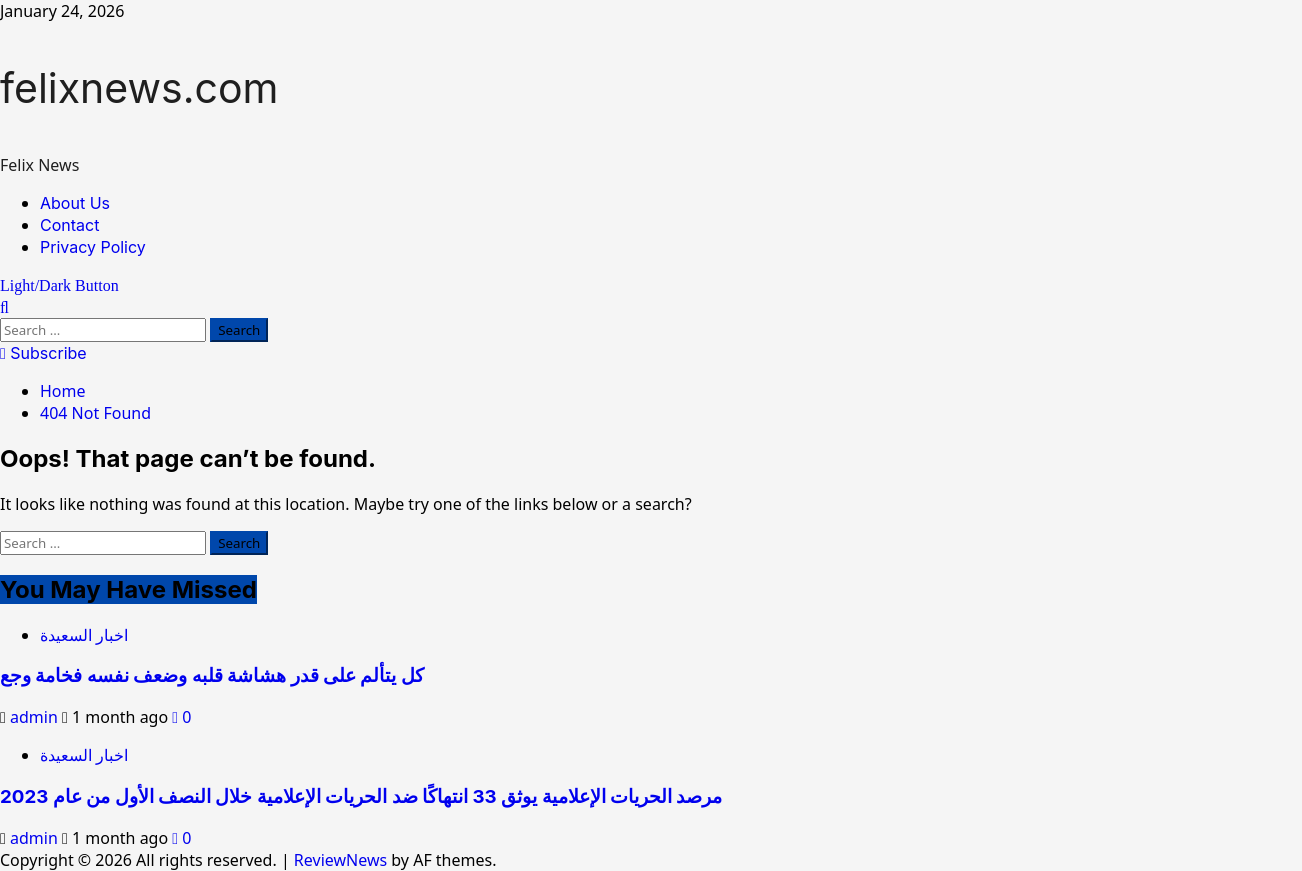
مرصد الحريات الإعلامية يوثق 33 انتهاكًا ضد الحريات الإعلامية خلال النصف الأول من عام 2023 (361, 796)
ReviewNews (340, 860)
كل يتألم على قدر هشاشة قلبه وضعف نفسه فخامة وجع (212, 675)
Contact (69, 225)
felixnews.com (139, 88)
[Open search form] (4, 307)
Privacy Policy (93, 247)
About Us (75, 203)
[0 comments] (181, 717)
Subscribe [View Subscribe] (43, 353)
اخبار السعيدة (84, 635)
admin (36, 717)
